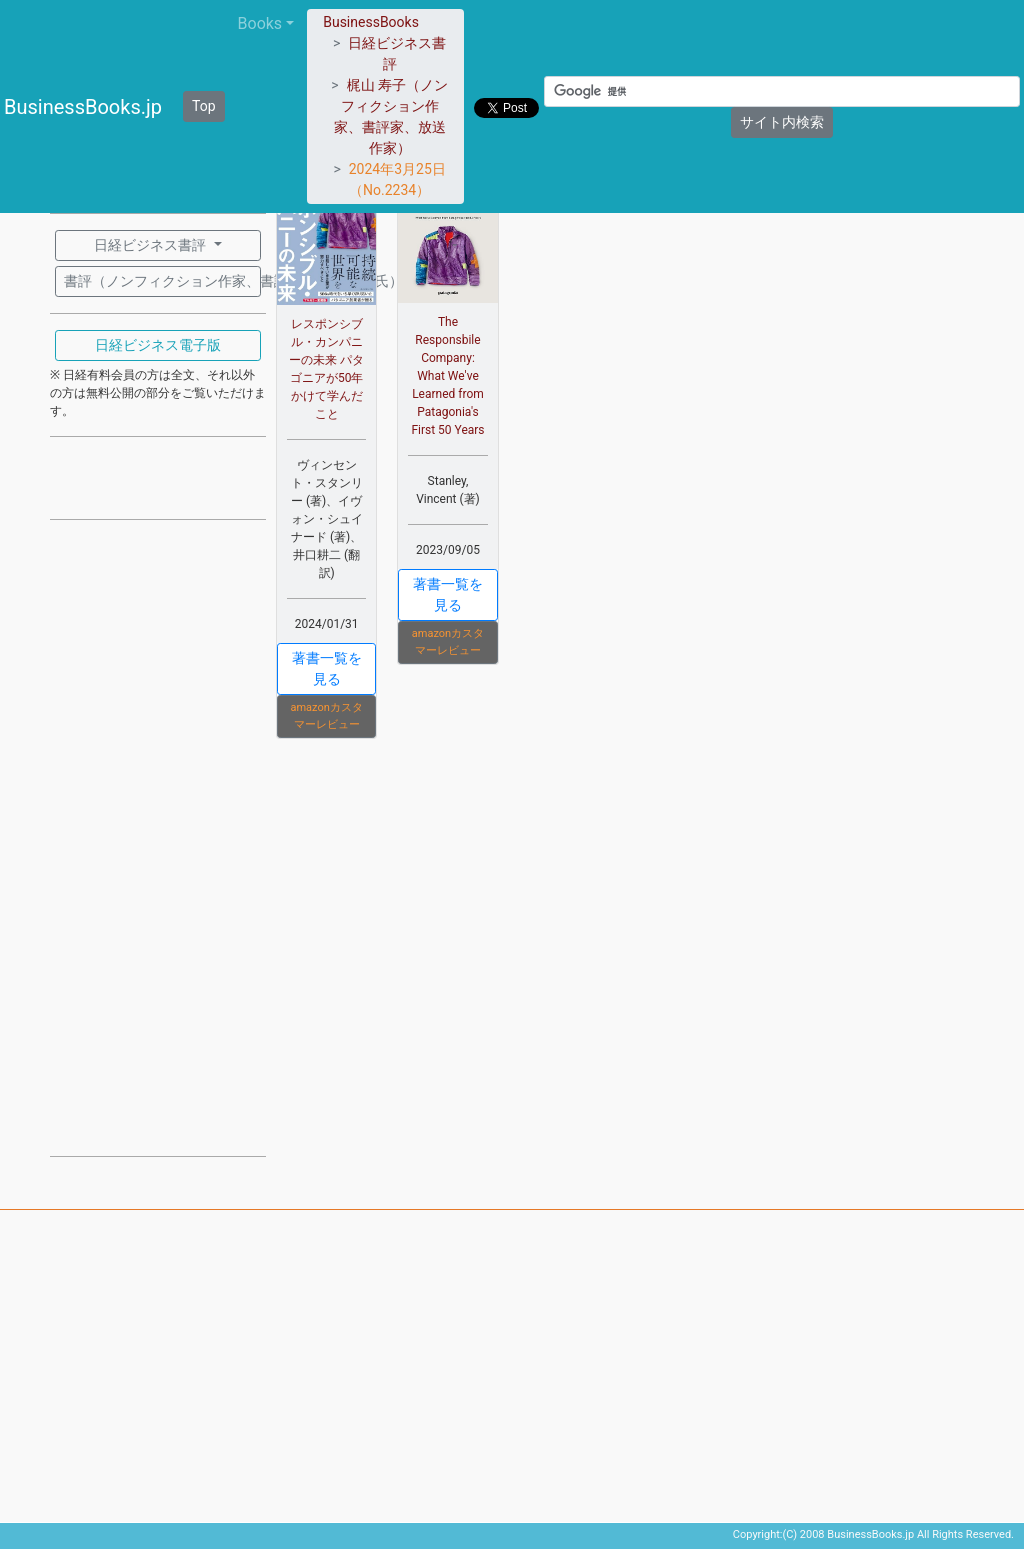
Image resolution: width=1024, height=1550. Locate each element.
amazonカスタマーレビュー (326, 716)
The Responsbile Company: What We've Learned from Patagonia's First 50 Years (447, 376)
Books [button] (260, 23)
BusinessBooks (371, 22)
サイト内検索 (782, 122)
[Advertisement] (158, 836)
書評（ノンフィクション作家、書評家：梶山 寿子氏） (162, 281)
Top (204, 106)
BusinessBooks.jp (83, 107)
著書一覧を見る (327, 668)
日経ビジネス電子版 (158, 345)
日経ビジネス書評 (151, 245)
